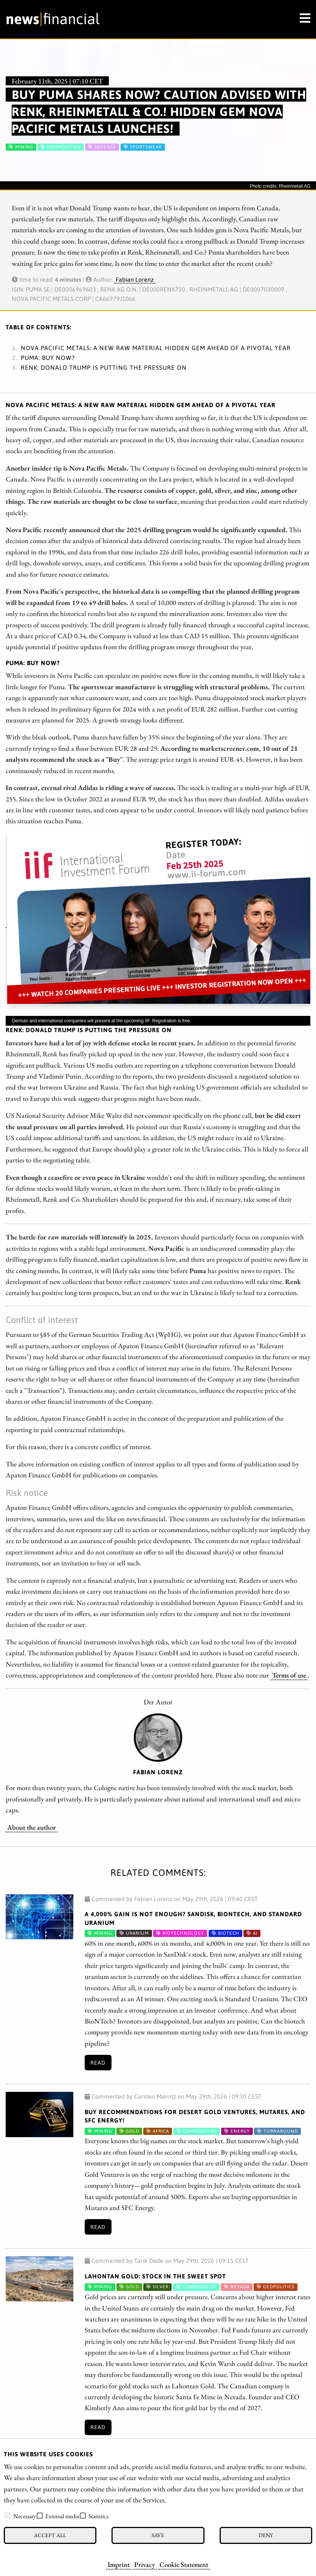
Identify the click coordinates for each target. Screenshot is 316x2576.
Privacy (144, 2564)
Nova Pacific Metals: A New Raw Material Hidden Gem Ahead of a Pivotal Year (156, 347)
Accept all (50, 2535)
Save (158, 2535)
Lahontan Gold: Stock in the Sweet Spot (155, 2276)
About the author (31, 1827)
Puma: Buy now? (48, 357)
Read (97, 2063)
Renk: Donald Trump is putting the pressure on (104, 367)
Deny (266, 2535)
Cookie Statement (184, 2564)
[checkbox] (7, 2515)
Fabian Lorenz (135, 279)
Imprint (119, 2564)
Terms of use (289, 1674)
